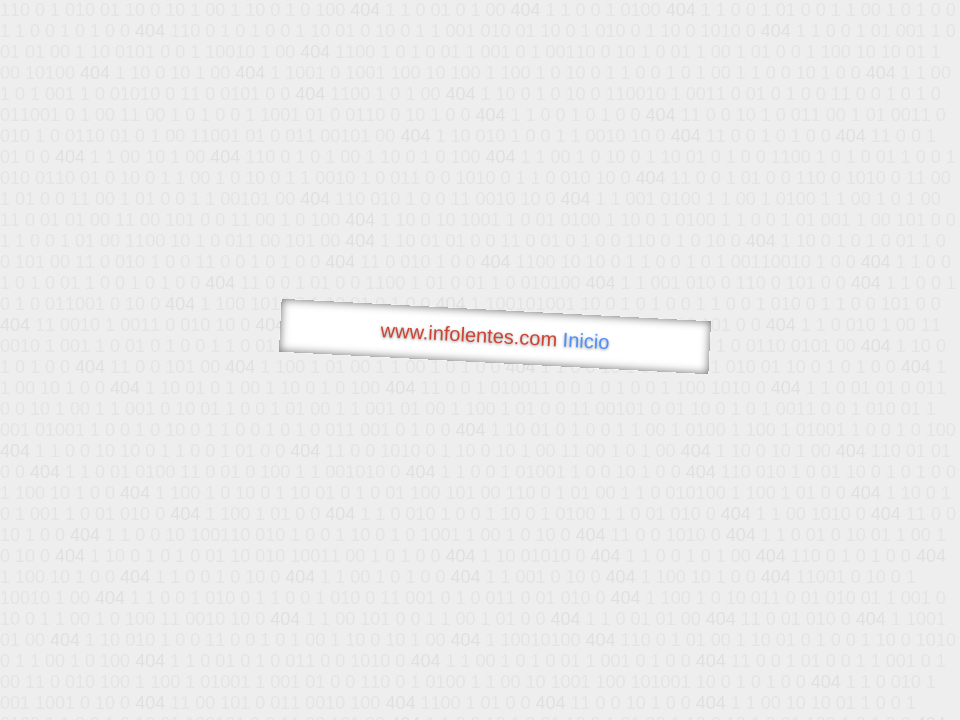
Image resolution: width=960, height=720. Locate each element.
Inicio (586, 341)
